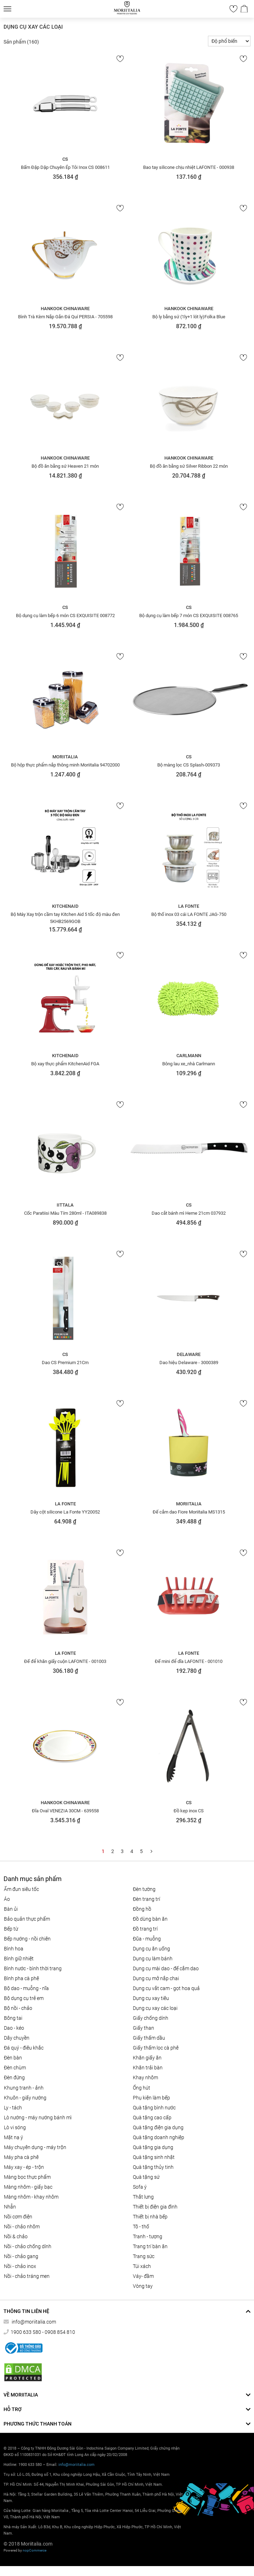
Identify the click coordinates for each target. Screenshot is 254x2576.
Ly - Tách (13, 2107)
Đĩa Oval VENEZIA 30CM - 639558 (65, 1810)
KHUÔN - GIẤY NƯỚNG (25, 2098)
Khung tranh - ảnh (24, 2088)
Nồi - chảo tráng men (27, 2276)
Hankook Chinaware (65, 308)
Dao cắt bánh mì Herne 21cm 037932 (189, 1213)
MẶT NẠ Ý (13, 2137)
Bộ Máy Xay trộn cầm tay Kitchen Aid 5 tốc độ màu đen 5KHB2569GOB (65, 918)
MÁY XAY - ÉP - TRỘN (24, 2167)
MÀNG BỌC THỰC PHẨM (27, 2177)
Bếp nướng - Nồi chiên (27, 1939)
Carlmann (188, 1055)
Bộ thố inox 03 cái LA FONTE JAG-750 (188, 914)
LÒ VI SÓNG (15, 2127)
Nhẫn (10, 2207)
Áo (7, 1899)
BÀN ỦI (11, 1909)
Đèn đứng (14, 2077)
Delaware (189, 1354)
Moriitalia (65, 756)
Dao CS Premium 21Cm (65, 1362)
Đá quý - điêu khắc (24, 2048)
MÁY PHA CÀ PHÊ (21, 2157)
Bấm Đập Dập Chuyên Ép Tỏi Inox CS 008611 (65, 167)
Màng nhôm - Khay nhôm (31, 2197)
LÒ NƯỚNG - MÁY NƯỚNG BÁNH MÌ (38, 2117)
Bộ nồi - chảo (18, 2008)
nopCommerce (34, 2550)
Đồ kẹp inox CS (189, 1810)
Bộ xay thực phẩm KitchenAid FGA (65, 1063)
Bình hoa (13, 1948)
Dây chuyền (16, 2038)
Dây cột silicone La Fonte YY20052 (65, 1512)
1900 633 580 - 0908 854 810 (43, 2332)
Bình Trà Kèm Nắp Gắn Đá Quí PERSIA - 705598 (65, 316)
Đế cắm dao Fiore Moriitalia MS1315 (189, 1512)
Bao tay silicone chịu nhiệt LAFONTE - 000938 (188, 167)
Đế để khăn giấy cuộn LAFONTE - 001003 (65, 1661)
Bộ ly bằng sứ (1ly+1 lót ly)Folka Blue (188, 316)
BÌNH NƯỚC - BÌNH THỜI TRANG (33, 1968)
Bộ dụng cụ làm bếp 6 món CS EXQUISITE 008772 (65, 615)
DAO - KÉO (14, 2028)
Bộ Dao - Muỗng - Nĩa (26, 1988)
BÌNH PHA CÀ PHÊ (21, 1978)
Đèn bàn (13, 2058)
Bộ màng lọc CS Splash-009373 (188, 765)
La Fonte (188, 906)
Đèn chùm (15, 2067)
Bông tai (13, 2018)
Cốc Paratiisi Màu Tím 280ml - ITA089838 (65, 1213)
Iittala (65, 1205)
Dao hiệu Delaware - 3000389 (188, 1362)
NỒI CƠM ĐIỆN (18, 2216)
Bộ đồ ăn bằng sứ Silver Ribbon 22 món (189, 466)
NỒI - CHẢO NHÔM (22, 2226)
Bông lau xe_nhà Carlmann (188, 1063)
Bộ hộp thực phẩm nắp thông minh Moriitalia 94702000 (65, 765)
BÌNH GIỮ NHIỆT (19, 1958)
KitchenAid (65, 906)
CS (65, 159)
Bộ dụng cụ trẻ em (24, 1998)
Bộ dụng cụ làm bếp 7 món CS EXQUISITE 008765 (188, 615)
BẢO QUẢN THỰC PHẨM (27, 1919)
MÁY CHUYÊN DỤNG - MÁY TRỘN (35, 2147)
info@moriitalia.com (33, 2322)
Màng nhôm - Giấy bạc (28, 2187)
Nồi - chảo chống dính (27, 2246)
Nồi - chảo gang (21, 2256)
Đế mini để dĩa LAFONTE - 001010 (188, 1661)
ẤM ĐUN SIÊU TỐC (21, 1889)
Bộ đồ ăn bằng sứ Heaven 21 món (65, 466)
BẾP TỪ (11, 1929)
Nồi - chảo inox (20, 2266)
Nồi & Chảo (16, 2236)
